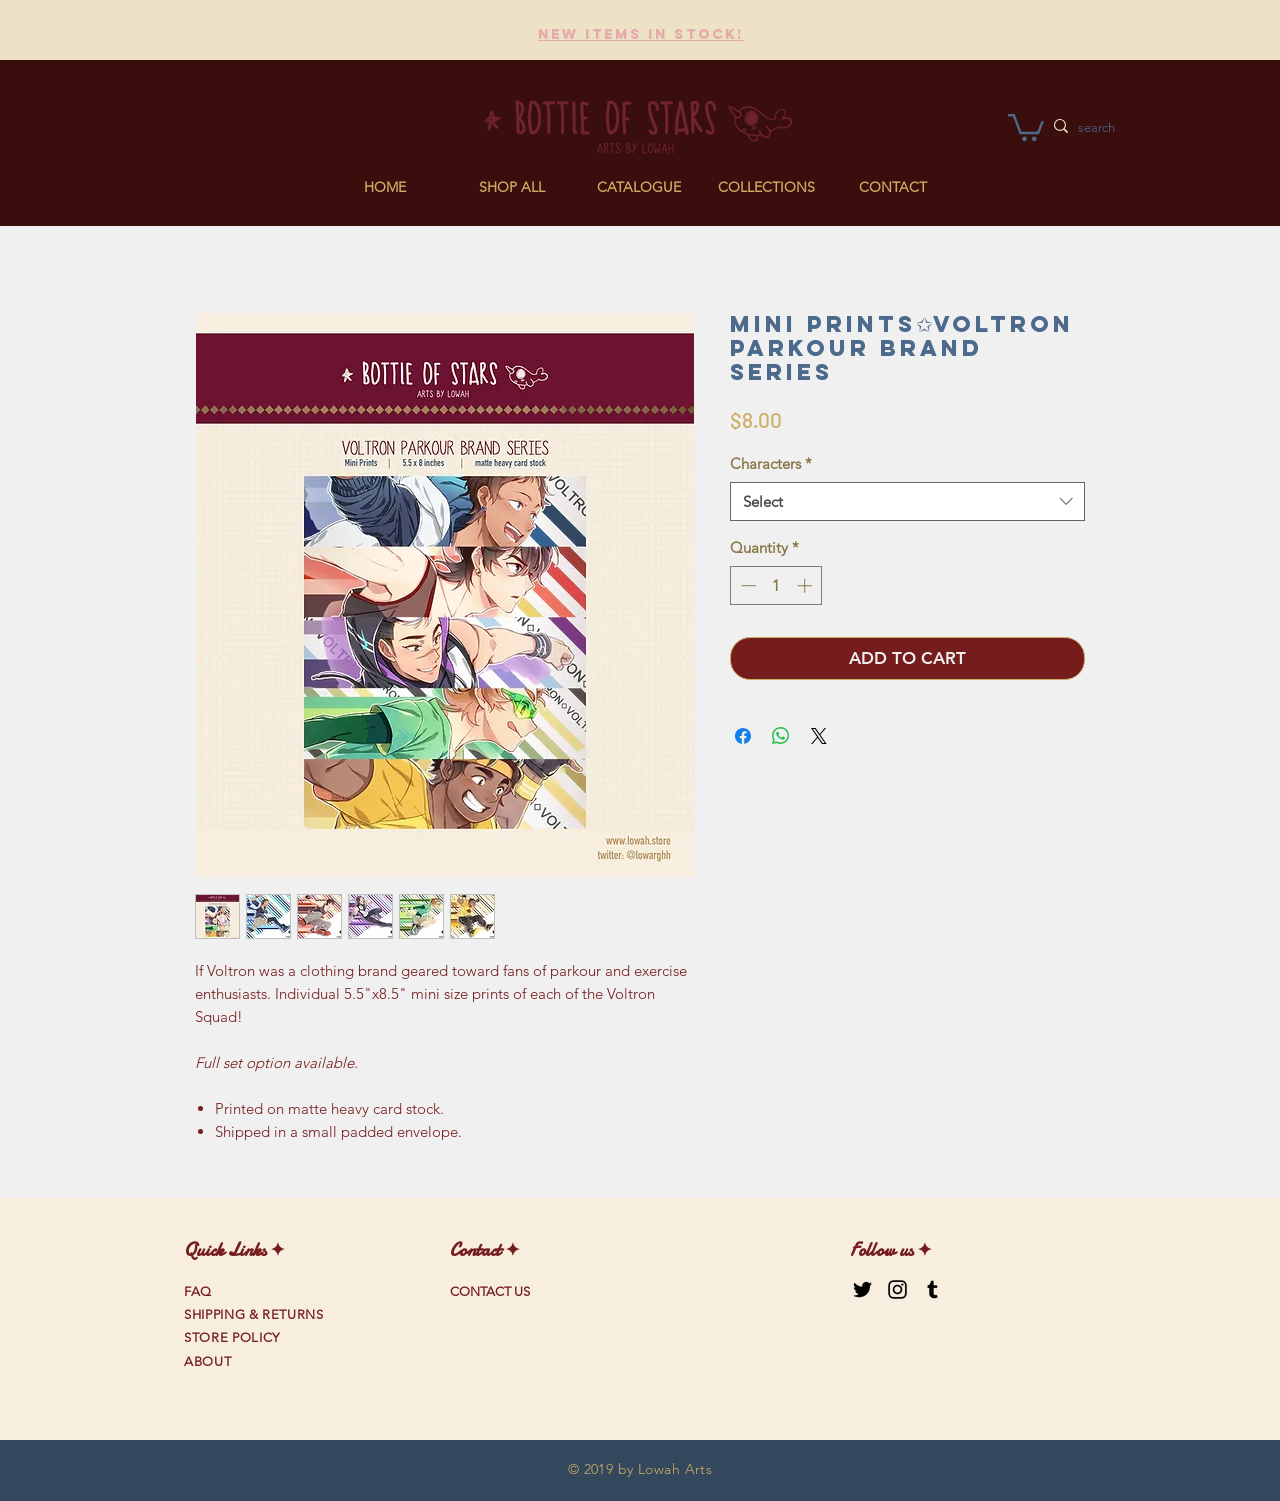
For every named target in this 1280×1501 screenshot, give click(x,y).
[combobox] (907, 501)
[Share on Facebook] (743, 736)
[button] (639, 187)
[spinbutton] (776, 585)
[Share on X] (819, 736)
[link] (1026, 126)
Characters (771, 463)
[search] (1131, 128)
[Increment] (806, 585)
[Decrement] (746, 585)
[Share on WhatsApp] (781, 736)
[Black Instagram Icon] (897, 1289)
